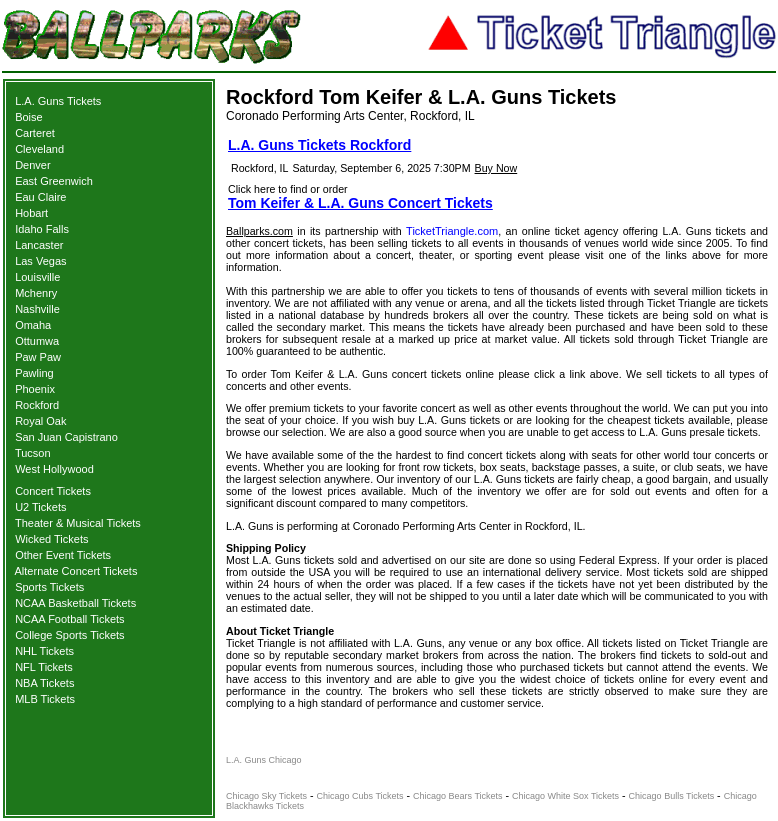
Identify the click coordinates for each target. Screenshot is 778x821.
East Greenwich (54, 181)
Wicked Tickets (51, 539)
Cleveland (39, 149)
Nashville (37, 309)
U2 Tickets (40, 507)
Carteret (35, 133)
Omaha (33, 325)
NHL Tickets (44, 651)
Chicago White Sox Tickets (565, 796)
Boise (29, 117)
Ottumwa (37, 341)
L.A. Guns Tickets (58, 101)
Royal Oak (40, 421)
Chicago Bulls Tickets (672, 796)
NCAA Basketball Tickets (75, 603)
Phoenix (35, 389)
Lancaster (39, 245)
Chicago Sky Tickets (266, 796)
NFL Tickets (44, 667)
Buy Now (496, 168)
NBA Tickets (44, 683)
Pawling (34, 373)
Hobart (31, 213)
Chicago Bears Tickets (458, 796)
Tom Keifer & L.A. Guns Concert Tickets (360, 203)
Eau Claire (40, 197)
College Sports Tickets (69, 635)
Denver (32, 165)
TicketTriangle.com (452, 231)
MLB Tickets (45, 699)
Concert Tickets (53, 491)
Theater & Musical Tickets (78, 523)
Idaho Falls (42, 229)
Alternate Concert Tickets (76, 571)
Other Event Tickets (63, 555)
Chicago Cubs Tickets (360, 796)
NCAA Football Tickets (69, 619)
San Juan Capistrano (66, 437)
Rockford (37, 405)
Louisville (37, 277)
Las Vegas (40, 261)
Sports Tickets (49, 587)
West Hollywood (54, 469)
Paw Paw (38, 357)
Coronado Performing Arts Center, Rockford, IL (350, 116)
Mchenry (36, 293)
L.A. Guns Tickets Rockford (319, 145)
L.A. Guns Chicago (264, 760)
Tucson (33, 453)
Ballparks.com (259, 231)
